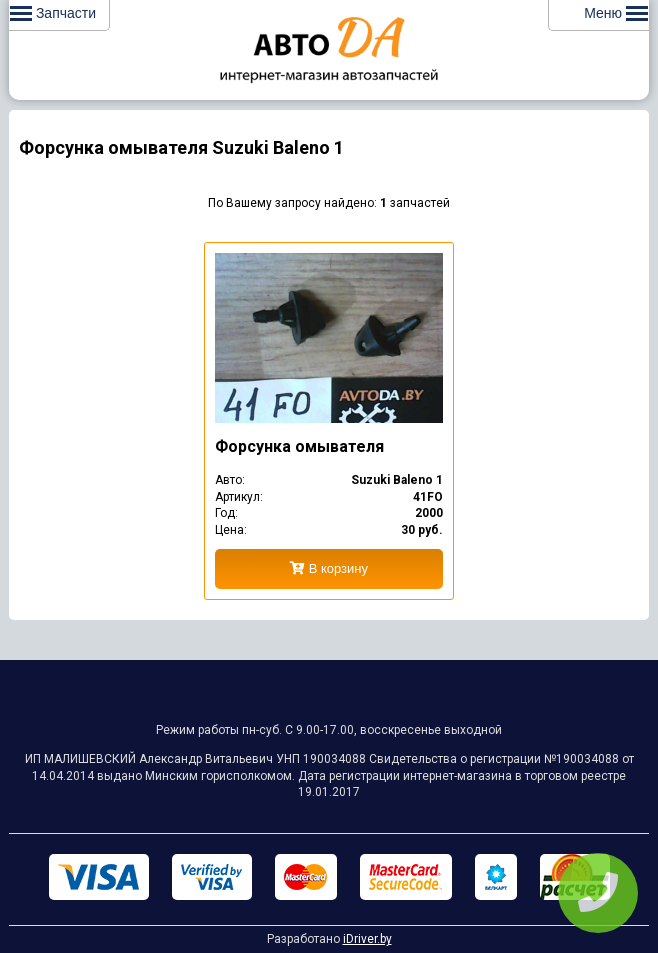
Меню (616, 13)
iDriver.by (367, 939)
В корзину (329, 568)
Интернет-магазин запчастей (329, 50)
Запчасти (53, 13)
